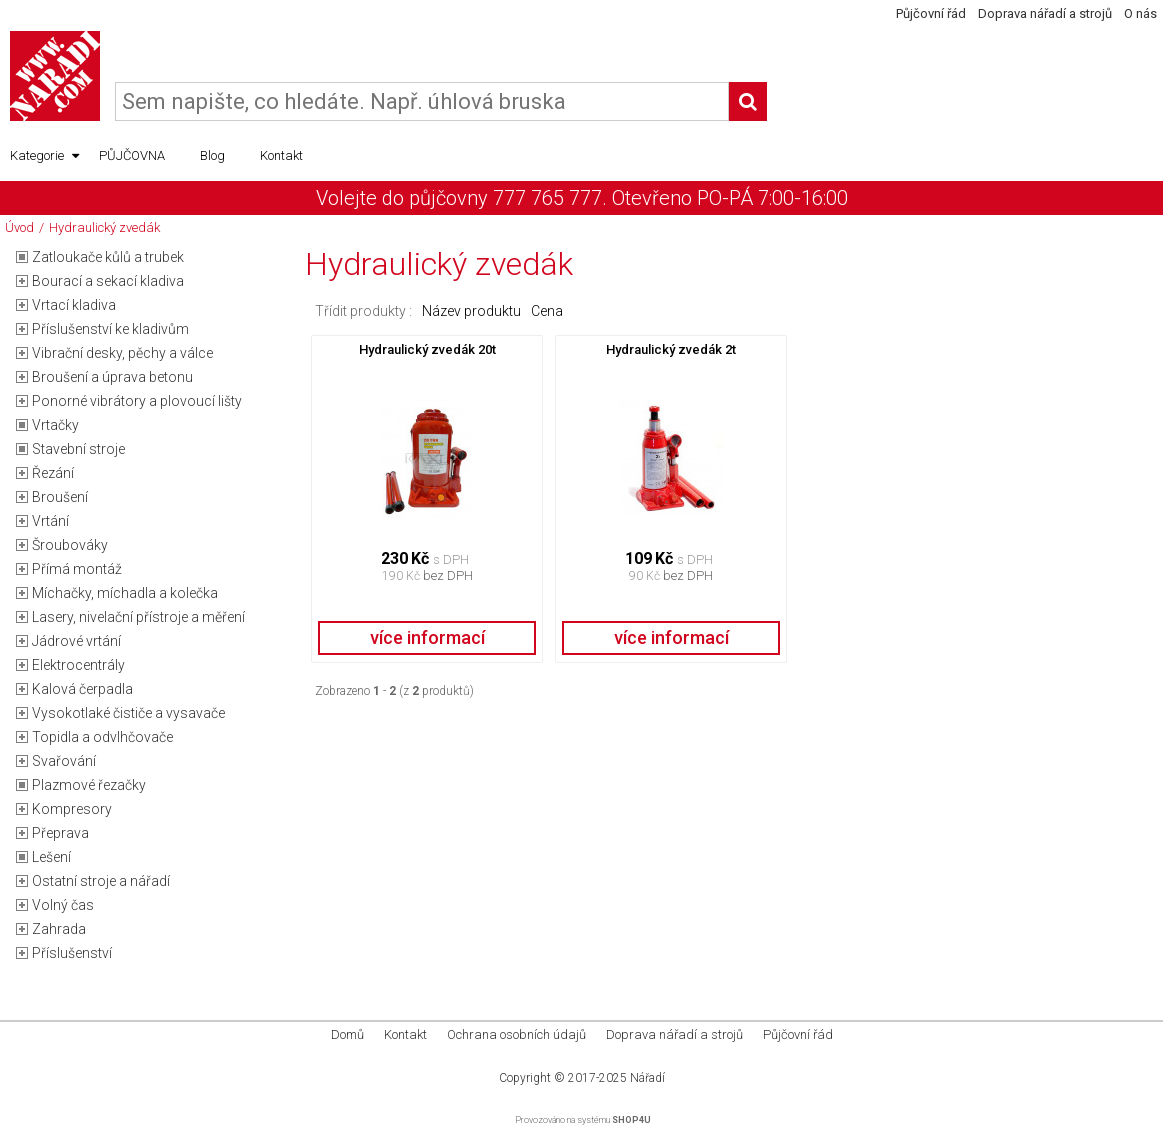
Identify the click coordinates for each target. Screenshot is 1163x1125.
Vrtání (50, 521)
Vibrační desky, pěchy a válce (122, 353)
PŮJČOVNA (132, 155)
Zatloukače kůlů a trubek (108, 257)
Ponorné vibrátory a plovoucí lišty (137, 401)
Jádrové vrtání (76, 641)
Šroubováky (70, 545)
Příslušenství (72, 953)
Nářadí (647, 1078)
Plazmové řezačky (89, 785)
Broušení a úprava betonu (112, 377)
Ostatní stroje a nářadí (101, 881)
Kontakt (281, 155)
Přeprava (60, 833)
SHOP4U (631, 1120)
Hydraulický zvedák (104, 227)
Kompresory (72, 809)
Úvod (19, 227)
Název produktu (471, 311)
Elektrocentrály (78, 665)
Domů (347, 1034)
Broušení (60, 497)
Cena (547, 311)
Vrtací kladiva (74, 305)
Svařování (64, 761)
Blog (212, 155)
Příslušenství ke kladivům (110, 329)
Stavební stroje (78, 449)
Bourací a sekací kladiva (108, 281)
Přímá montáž (77, 569)
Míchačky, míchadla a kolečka (125, 593)
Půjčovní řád (931, 13)
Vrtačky (55, 425)
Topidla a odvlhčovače (102, 737)
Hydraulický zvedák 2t (671, 349)
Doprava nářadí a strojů (1045, 13)
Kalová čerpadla (82, 689)
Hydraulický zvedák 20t (427, 349)
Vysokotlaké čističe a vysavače (128, 713)
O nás (1140, 13)
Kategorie (44, 156)
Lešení (51, 857)
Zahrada (59, 929)
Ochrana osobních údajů (516, 1034)
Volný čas (63, 905)
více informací (427, 637)
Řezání (53, 473)
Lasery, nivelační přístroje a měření (138, 617)
